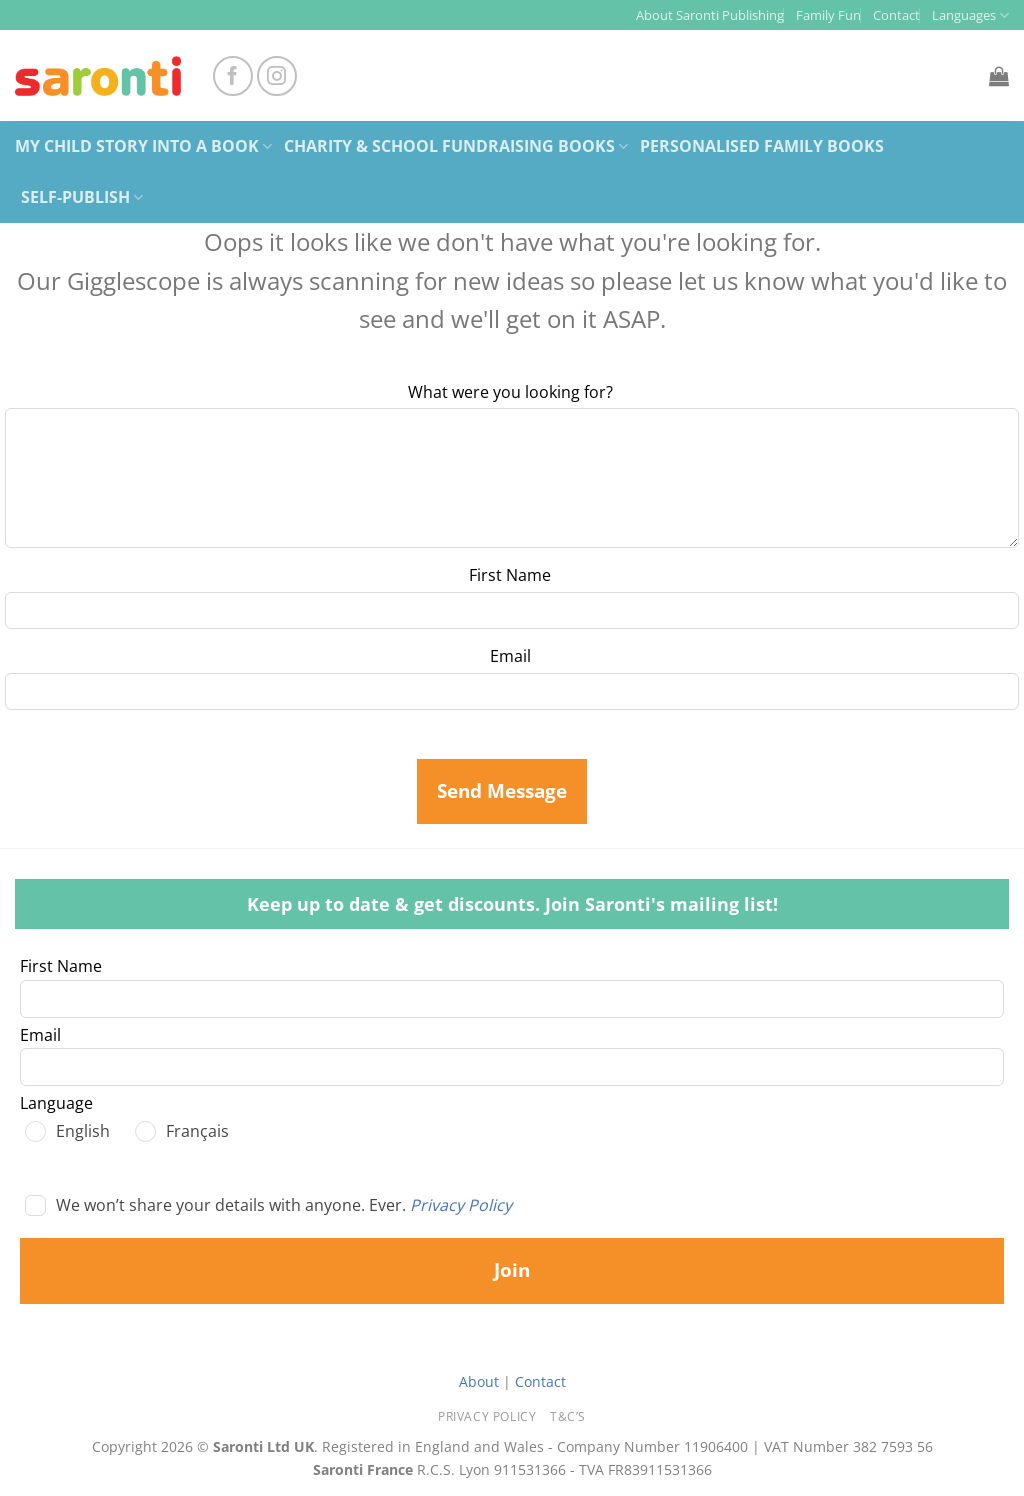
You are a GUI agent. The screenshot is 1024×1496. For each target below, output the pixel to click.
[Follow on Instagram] (277, 76)
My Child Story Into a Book (143, 146)
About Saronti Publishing (710, 15)
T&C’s (568, 1416)
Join (512, 1270)
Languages (970, 15)
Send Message (502, 791)
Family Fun (828, 15)
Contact (896, 15)
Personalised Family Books (762, 146)
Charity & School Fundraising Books (456, 146)
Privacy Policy (461, 1205)
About (479, 1381)
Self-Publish (82, 197)
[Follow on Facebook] (233, 76)
